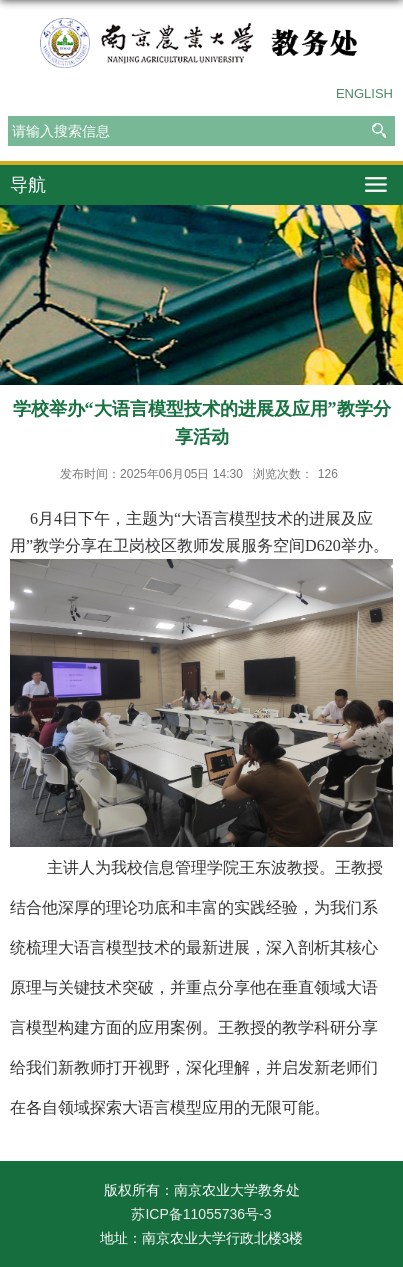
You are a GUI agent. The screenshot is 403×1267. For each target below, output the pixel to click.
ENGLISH (364, 93)
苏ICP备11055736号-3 (201, 1214)
